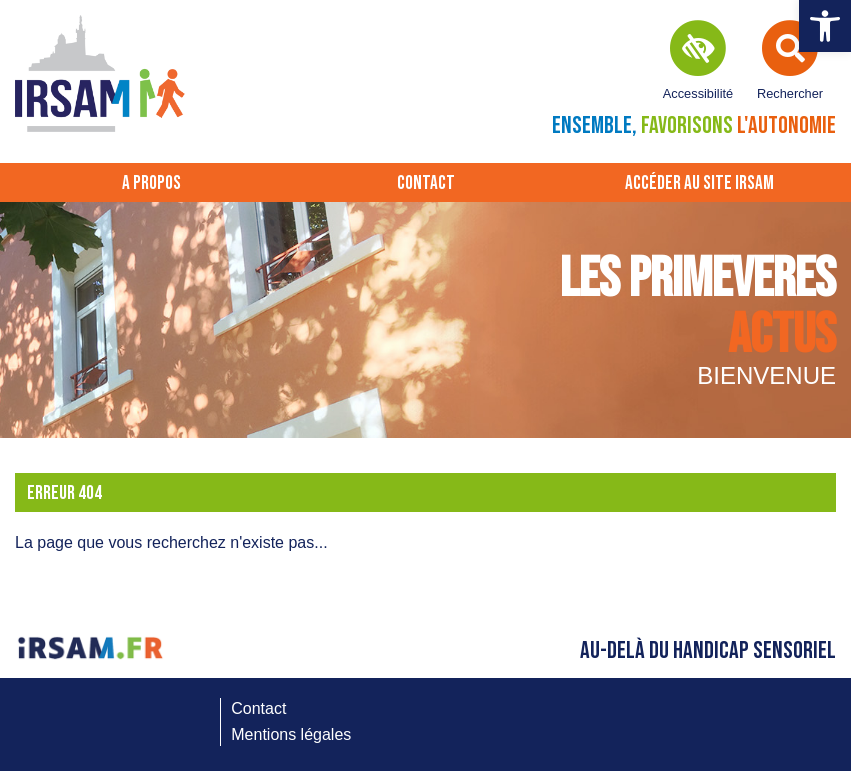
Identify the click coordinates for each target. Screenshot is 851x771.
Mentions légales (291, 734)
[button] (825, 26)
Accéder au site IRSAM (699, 183)
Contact (426, 183)
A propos (151, 183)
